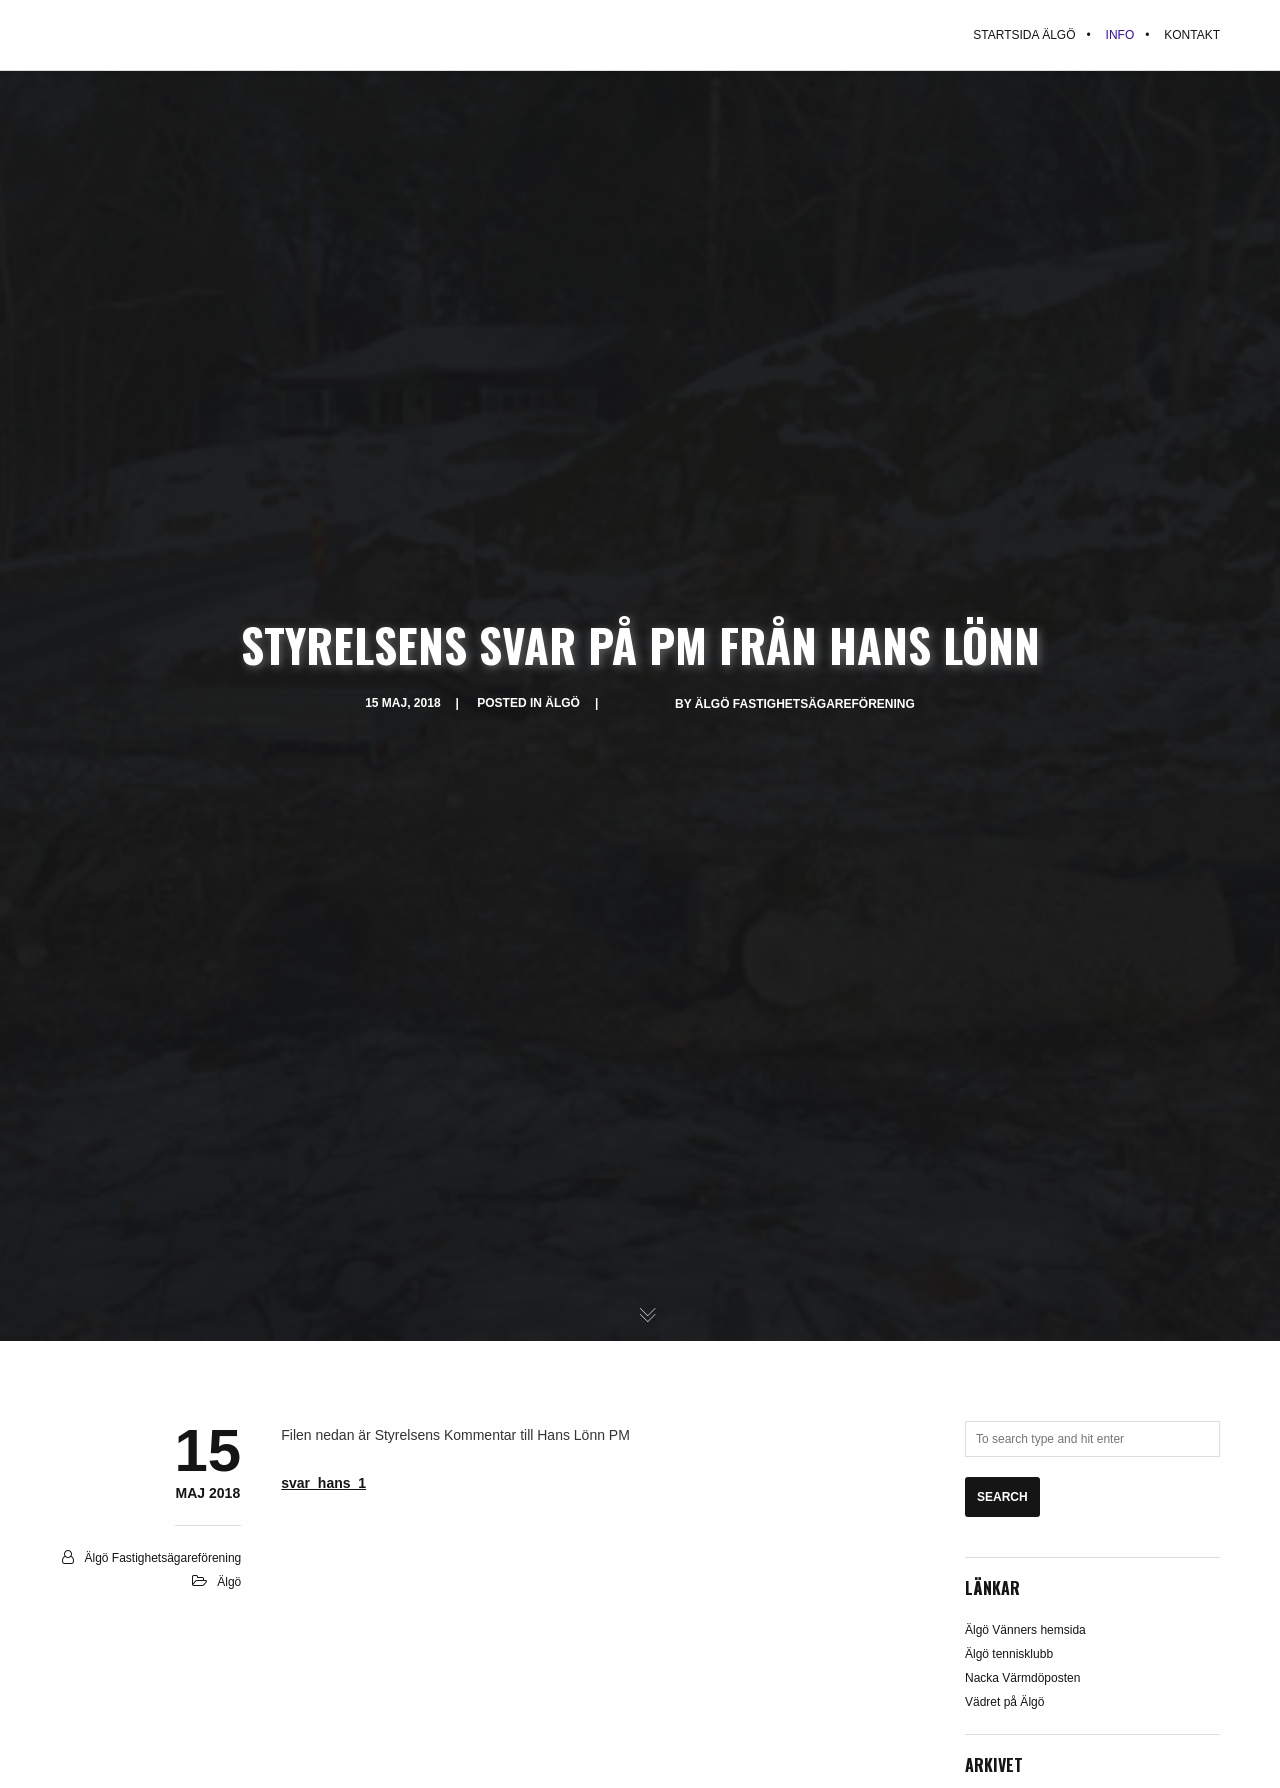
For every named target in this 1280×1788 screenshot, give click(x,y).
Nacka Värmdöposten (1022, 1678)
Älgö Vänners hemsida (1025, 1630)
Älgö (562, 703)
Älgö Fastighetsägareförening (805, 704)
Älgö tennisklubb (1009, 1654)
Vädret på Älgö (1004, 1702)
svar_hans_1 (323, 1483)
